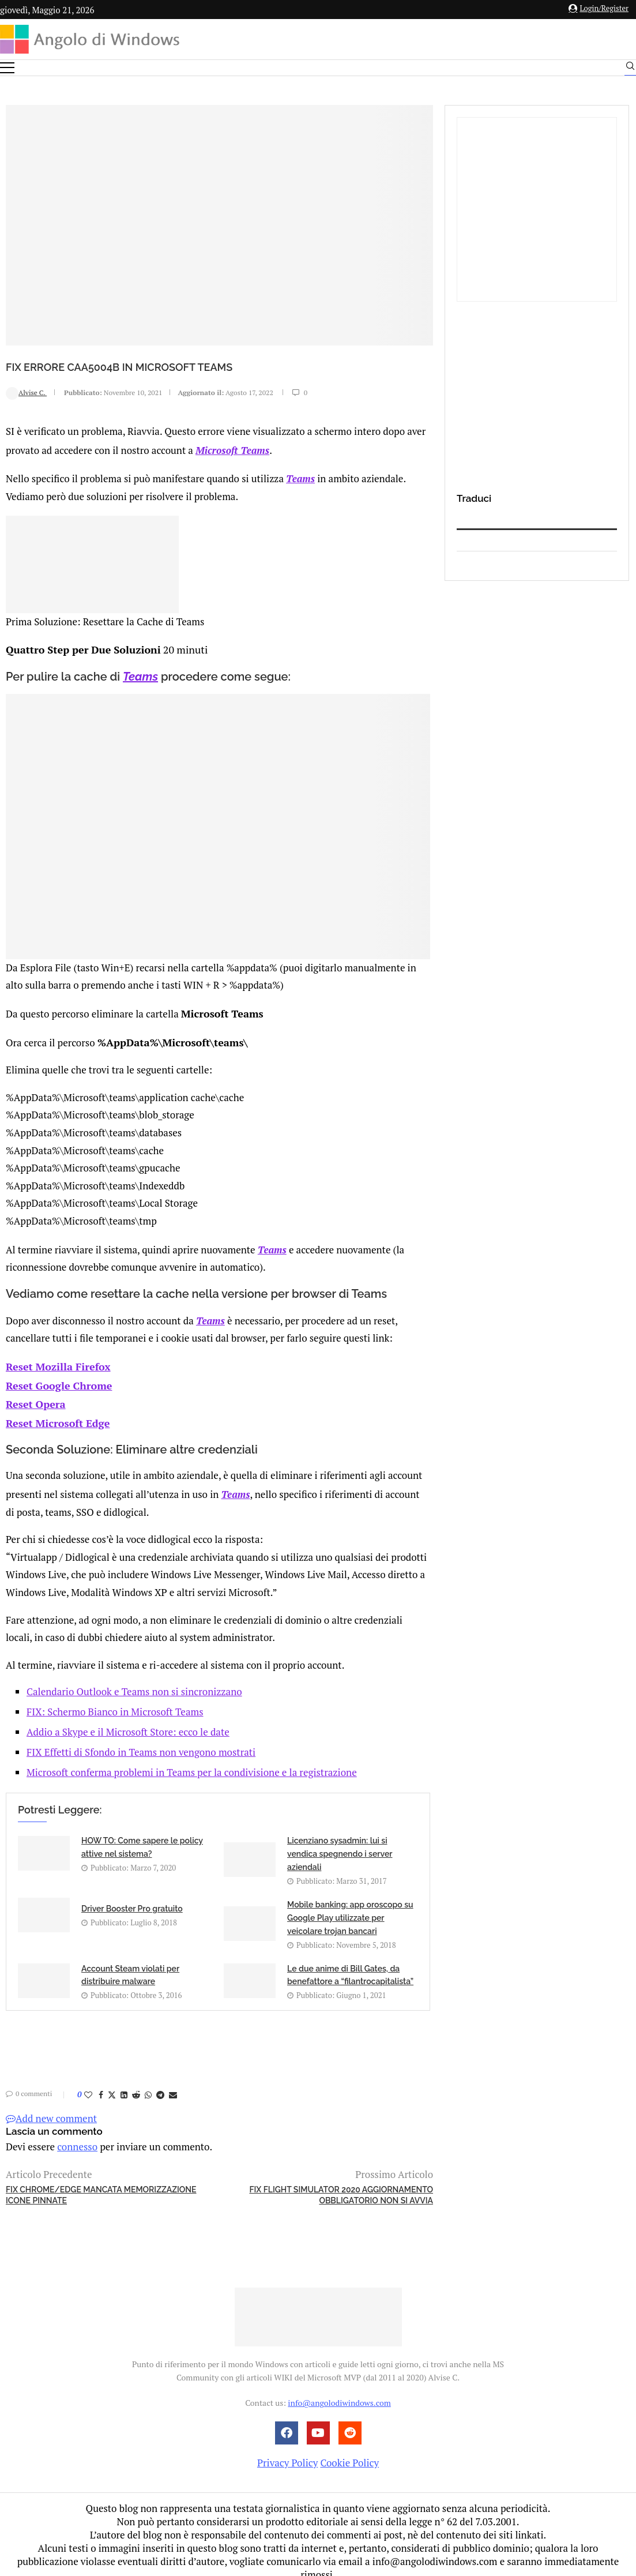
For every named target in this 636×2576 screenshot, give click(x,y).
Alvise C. (26, 392)
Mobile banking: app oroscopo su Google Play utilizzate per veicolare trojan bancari (350, 1904)
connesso (77, 2132)
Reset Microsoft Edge (55, 1410)
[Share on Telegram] (160, 2080)
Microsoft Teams (232, 449)
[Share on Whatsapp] (148, 2080)
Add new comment (51, 2104)
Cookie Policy (349, 2448)
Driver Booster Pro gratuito (132, 1894)
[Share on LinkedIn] (124, 2080)
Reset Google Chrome (56, 1375)
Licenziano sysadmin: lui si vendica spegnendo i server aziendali (339, 1840)
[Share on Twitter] (112, 2080)
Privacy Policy (287, 2448)
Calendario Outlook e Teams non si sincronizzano (134, 1677)
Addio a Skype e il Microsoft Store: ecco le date (128, 1718)
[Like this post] (88, 2080)
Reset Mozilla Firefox (55, 1357)
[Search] (630, 69)
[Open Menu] (7, 68)
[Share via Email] (173, 2080)
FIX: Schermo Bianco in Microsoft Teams (115, 1697)
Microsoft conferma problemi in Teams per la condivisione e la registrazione (192, 1758)
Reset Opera (34, 1392)
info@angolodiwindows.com (339, 2388)
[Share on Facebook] (101, 2080)
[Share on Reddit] (136, 2080)
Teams (300, 476)
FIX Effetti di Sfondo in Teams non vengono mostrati (141, 1738)
